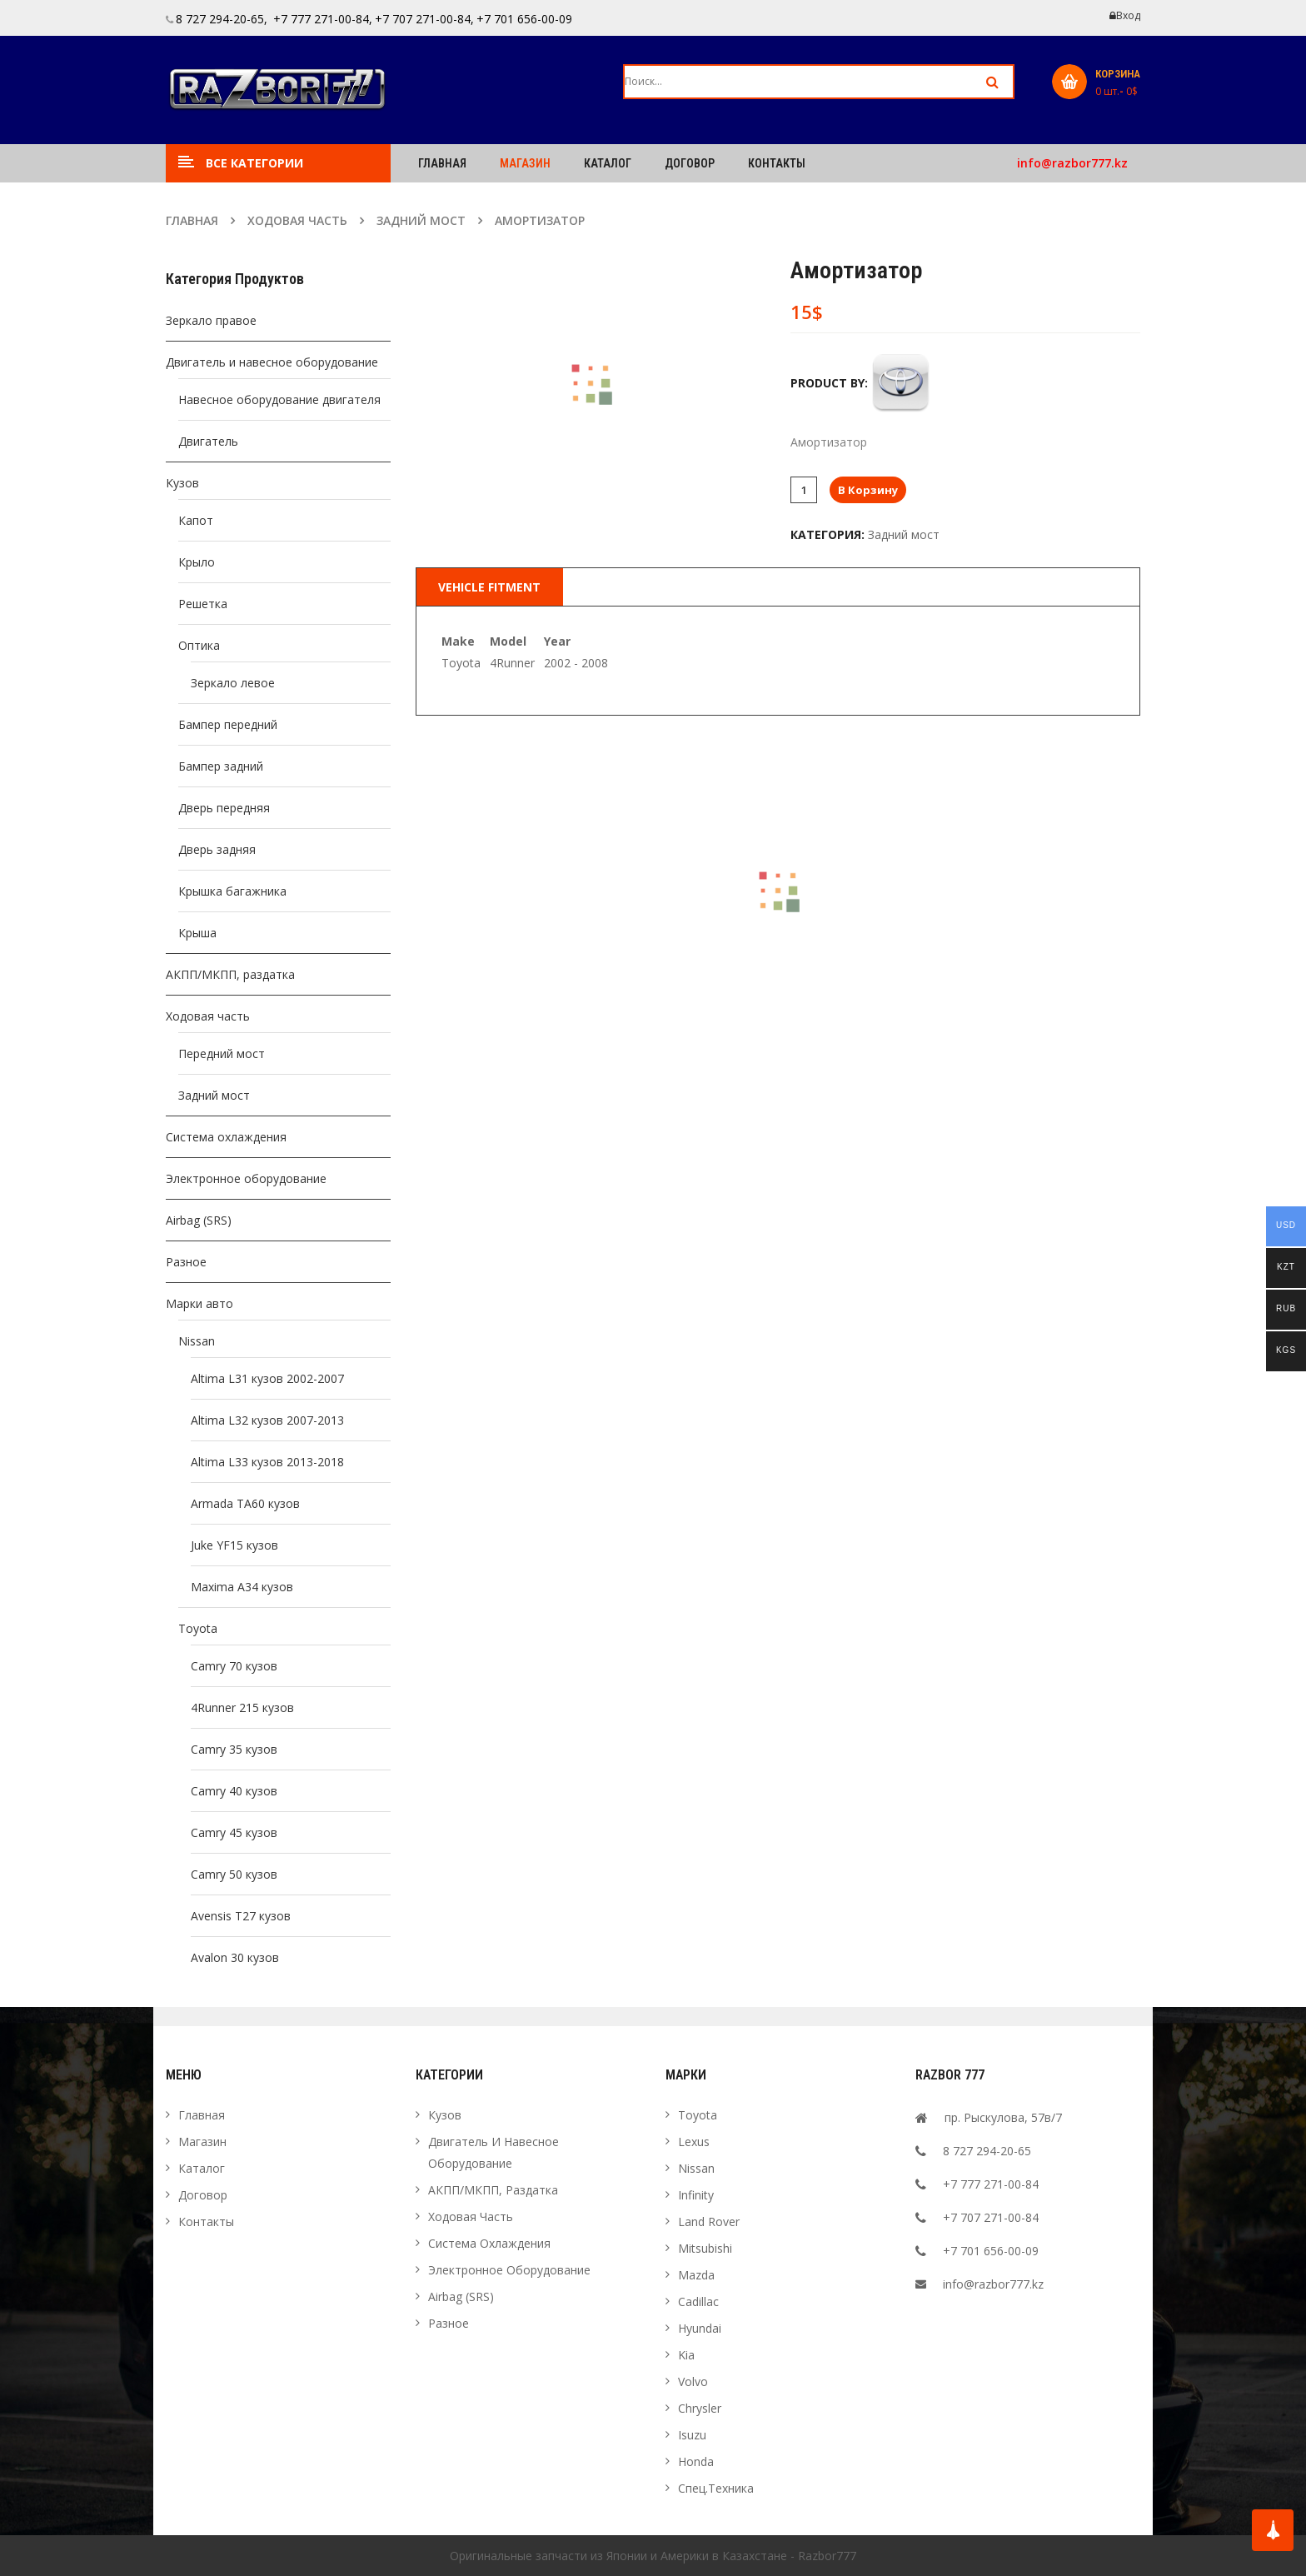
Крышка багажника (232, 891)
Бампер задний (220, 766)
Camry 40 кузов (234, 1791)
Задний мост (421, 220)
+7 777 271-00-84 (991, 2184)
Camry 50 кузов (234, 1874)
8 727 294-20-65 (987, 2151)
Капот (195, 520)
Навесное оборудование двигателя (279, 399)
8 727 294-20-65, (221, 19)
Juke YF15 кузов (234, 1545)
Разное (186, 1262)
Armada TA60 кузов (245, 1503)
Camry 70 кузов (234, 1666)
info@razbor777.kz (1072, 163)
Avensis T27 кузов (241, 1916)
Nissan (196, 1341)
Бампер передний (227, 724)
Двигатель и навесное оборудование (272, 362)
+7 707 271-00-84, (424, 19)
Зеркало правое (211, 320)
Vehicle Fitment (489, 587)
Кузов (182, 483)
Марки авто (199, 1303)
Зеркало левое (233, 683)
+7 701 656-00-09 (524, 19)
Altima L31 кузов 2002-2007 (267, 1378)
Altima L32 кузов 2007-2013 (267, 1420)
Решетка (202, 604)
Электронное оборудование (246, 1178)
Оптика (199, 645)
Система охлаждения (226, 1137)
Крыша (197, 933)
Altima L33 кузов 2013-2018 (267, 1462)
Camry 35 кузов (234, 1749)
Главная (192, 220)
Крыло (196, 562)
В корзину (868, 489)
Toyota (197, 1628)
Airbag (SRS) (199, 1220)
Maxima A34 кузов (242, 1587)
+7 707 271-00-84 (991, 2217)
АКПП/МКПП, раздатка (230, 974)
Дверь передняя (224, 808)
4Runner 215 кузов (242, 1707)
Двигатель (208, 441)
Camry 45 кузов (234, 1832)
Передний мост (221, 1053)
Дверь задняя (217, 849)
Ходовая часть (297, 220)
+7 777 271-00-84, (321, 19)
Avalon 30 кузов (235, 1957)
